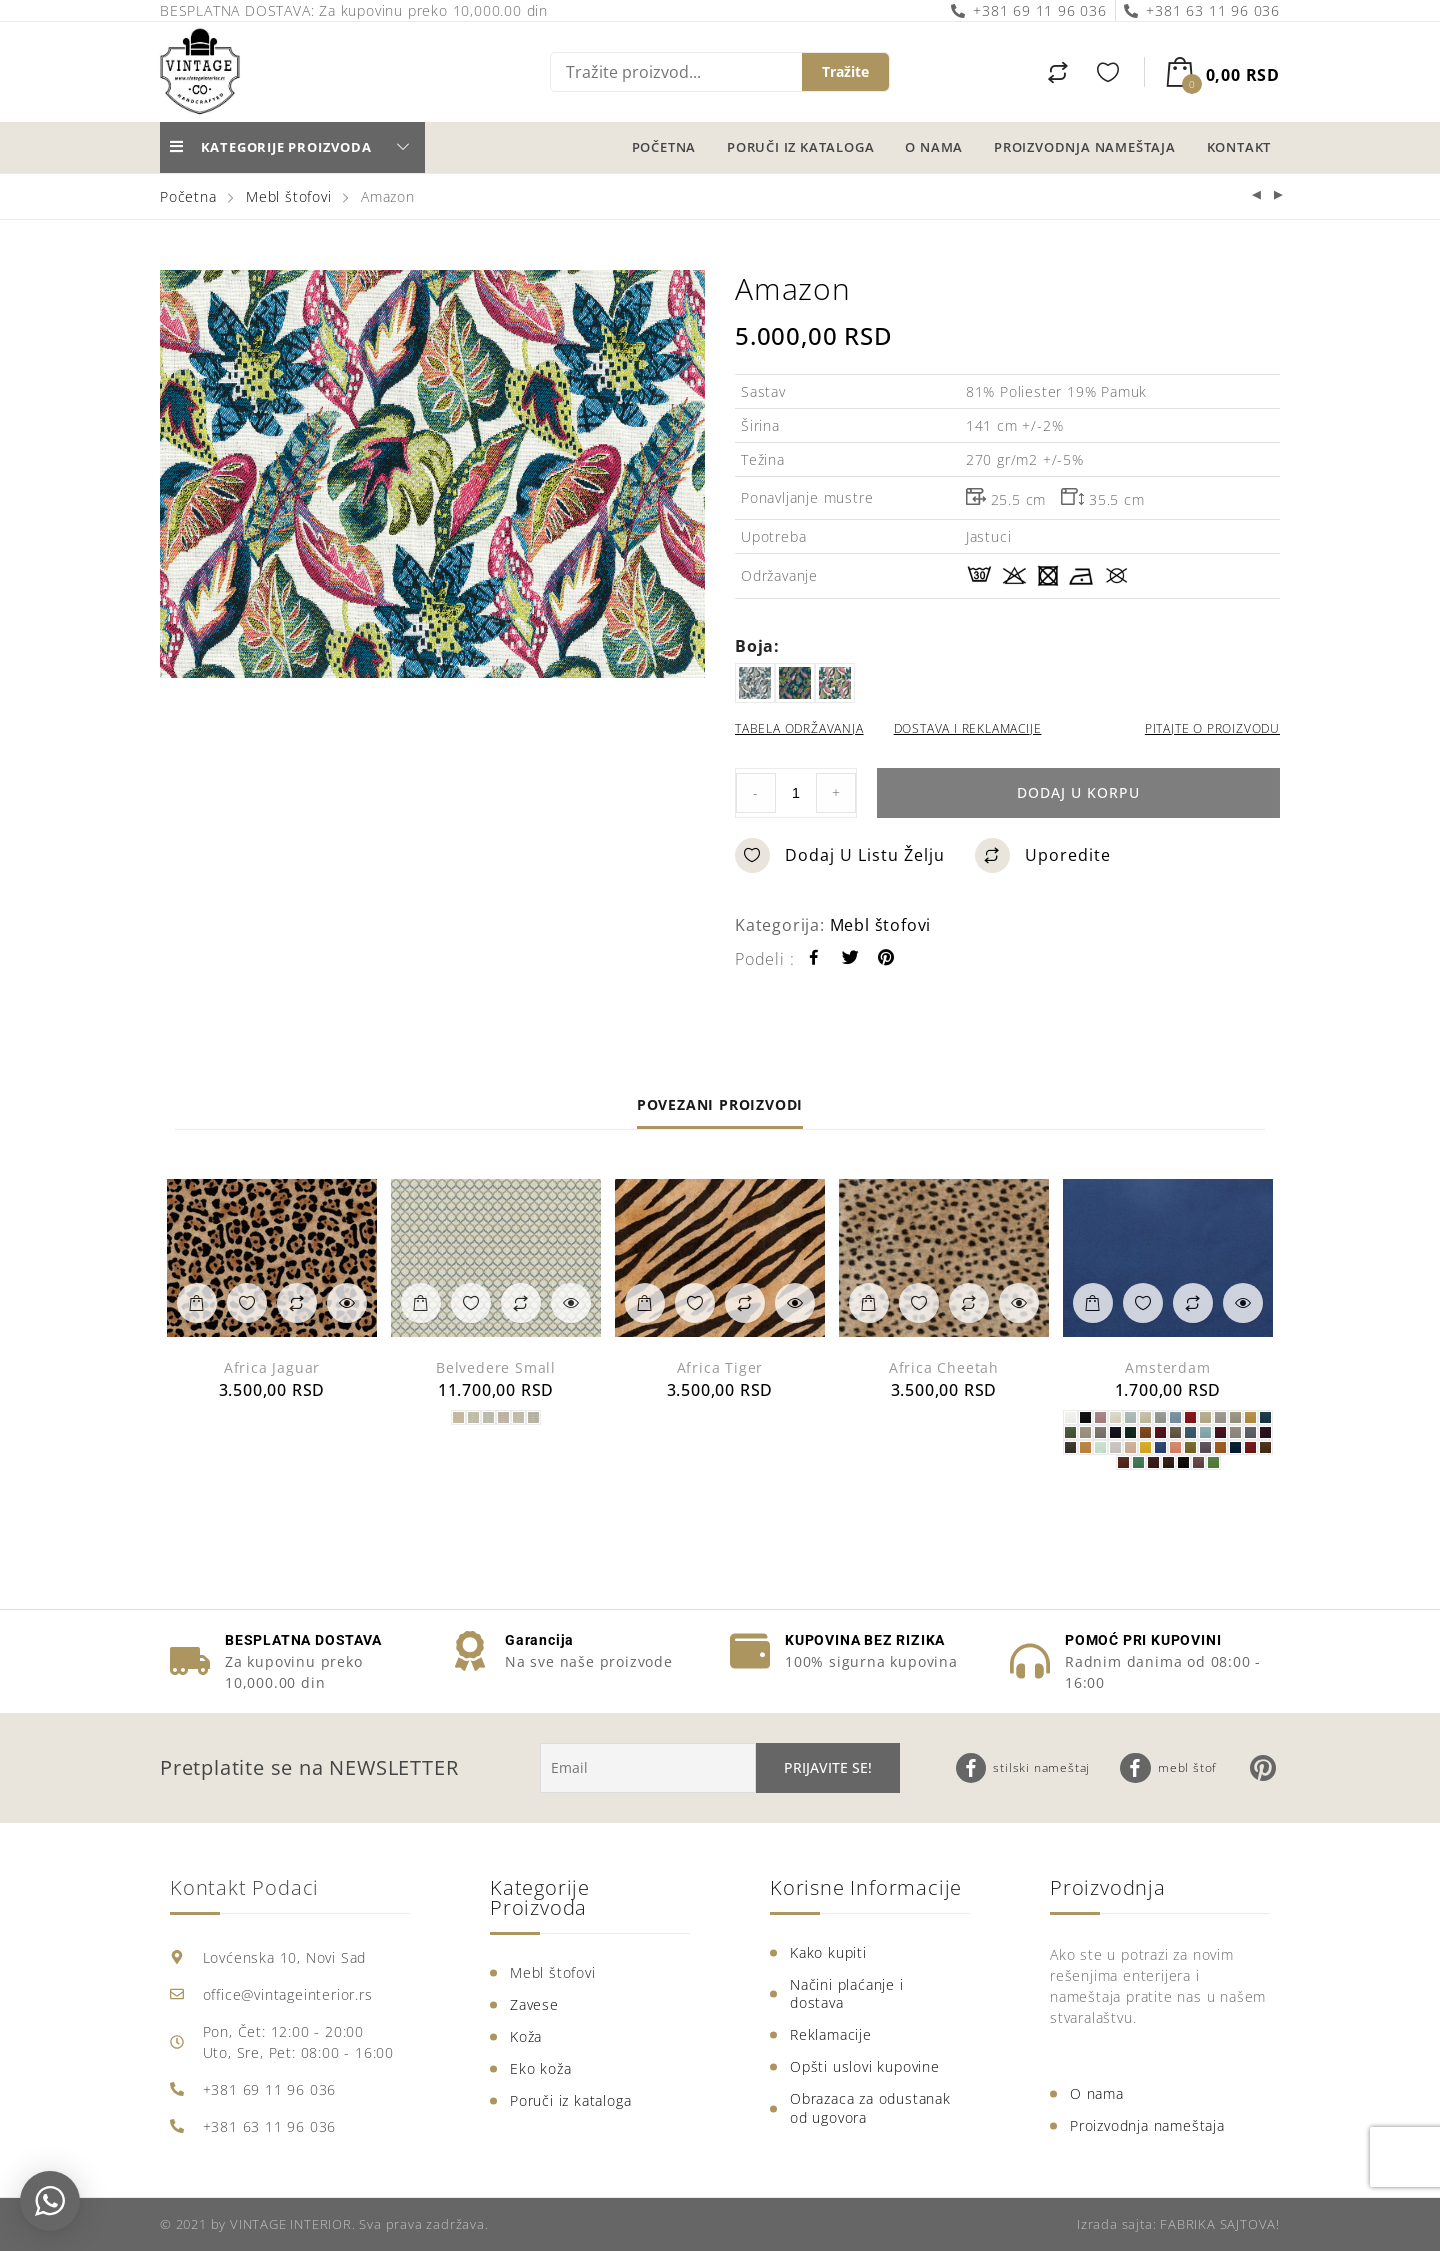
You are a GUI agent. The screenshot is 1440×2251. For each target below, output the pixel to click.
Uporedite (1043, 855)
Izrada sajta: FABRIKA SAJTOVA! (1178, 2224)
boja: (757, 646)
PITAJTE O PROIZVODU (1212, 728)
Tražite (845, 71)
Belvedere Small (496, 1367)
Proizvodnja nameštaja (1085, 147)
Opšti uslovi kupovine (865, 2066)
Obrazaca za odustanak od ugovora (870, 2107)
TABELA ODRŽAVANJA (799, 728)
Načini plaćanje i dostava (847, 1993)
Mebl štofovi (289, 196)
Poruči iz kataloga (800, 147)
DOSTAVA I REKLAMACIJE (968, 728)
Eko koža (540, 2068)
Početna (664, 147)
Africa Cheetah (944, 1367)
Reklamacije (831, 2034)
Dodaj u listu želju (840, 855)
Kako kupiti (828, 1952)
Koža (526, 2036)
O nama (934, 147)
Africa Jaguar (272, 1367)
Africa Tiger (720, 1367)
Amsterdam (1167, 1367)
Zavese (534, 2004)
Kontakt (1239, 147)
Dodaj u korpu (1078, 792)
